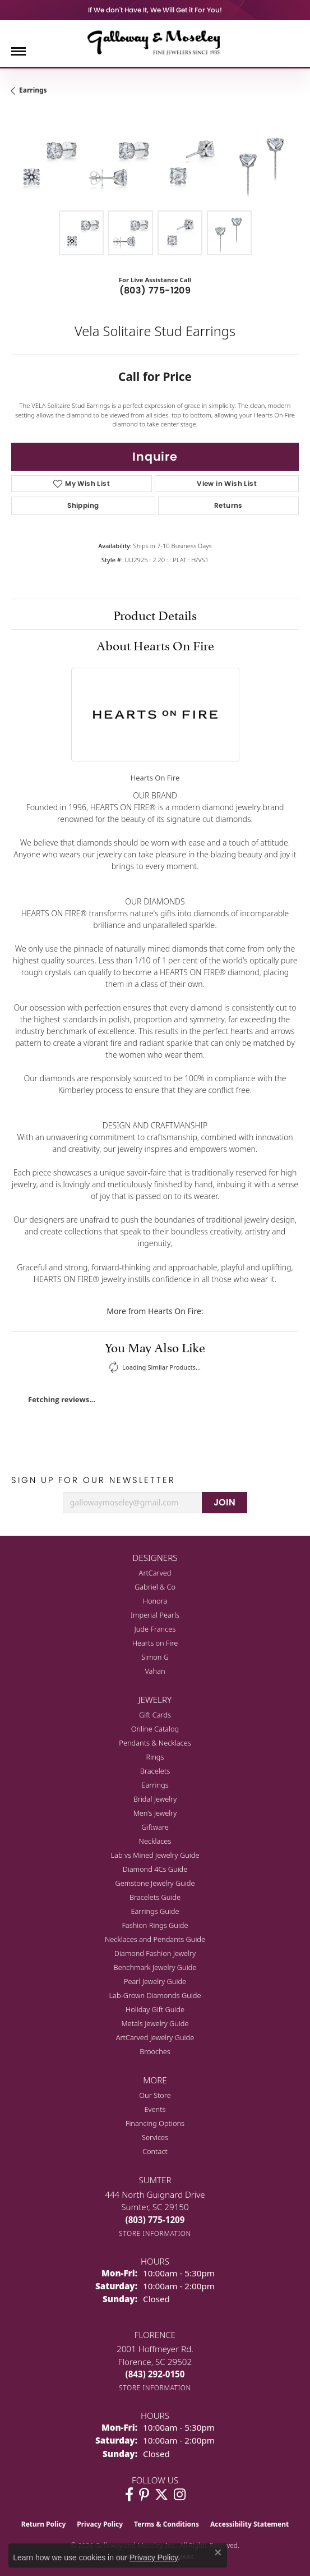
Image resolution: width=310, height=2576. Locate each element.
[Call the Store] (155, 2219)
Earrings (33, 90)
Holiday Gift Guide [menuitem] (155, 2009)
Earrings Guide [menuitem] (155, 1911)
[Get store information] (155, 2233)
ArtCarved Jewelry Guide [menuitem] (155, 2037)
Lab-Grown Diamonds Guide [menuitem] (155, 1995)
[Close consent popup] (218, 2552)
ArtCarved (155, 1573)
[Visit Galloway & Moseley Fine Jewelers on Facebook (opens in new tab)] (129, 2494)
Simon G (155, 1657)
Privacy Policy (100, 2524)
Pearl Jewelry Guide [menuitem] (155, 1981)
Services (155, 2137)
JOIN (225, 1502)
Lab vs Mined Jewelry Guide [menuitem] (155, 1855)
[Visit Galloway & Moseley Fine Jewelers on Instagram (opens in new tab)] (180, 2494)
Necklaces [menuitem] (155, 1841)
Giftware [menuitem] (155, 1827)
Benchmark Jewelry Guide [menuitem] (155, 1967)
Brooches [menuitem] (155, 2051)
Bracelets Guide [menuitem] (155, 1897)
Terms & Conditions (166, 2524)
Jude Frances (155, 1629)
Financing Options (155, 2123)
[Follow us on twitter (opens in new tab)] (161, 2494)
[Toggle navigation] (18, 51)
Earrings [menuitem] (154, 1785)
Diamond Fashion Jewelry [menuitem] (155, 1953)
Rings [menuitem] (155, 1757)
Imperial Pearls (155, 1615)
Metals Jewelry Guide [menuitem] (154, 2023)
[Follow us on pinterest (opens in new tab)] (144, 2494)
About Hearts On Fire (155, 644)
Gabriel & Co (155, 1587)
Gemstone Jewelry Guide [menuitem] (155, 1883)
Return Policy (43, 2524)
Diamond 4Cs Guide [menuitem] (155, 1869)
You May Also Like (155, 1346)
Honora (155, 1601)
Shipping (83, 505)
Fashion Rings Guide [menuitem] (155, 1925)
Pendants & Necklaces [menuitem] (155, 1743)
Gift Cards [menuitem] (155, 1715)
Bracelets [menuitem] (155, 1771)
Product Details (155, 613)
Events (154, 2109)
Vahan (155, 1671)
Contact (155, 2151)
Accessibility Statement (249, 2524)
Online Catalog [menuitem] (155, 1729)
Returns (228, 505)
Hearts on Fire (155, 1643)
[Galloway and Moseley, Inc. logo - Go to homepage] (155, 42)
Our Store (155, 2095)
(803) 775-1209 (155, 290)
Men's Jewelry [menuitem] (155, 1813)
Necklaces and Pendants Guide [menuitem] (155, 1939)
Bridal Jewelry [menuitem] (155, 1799)
